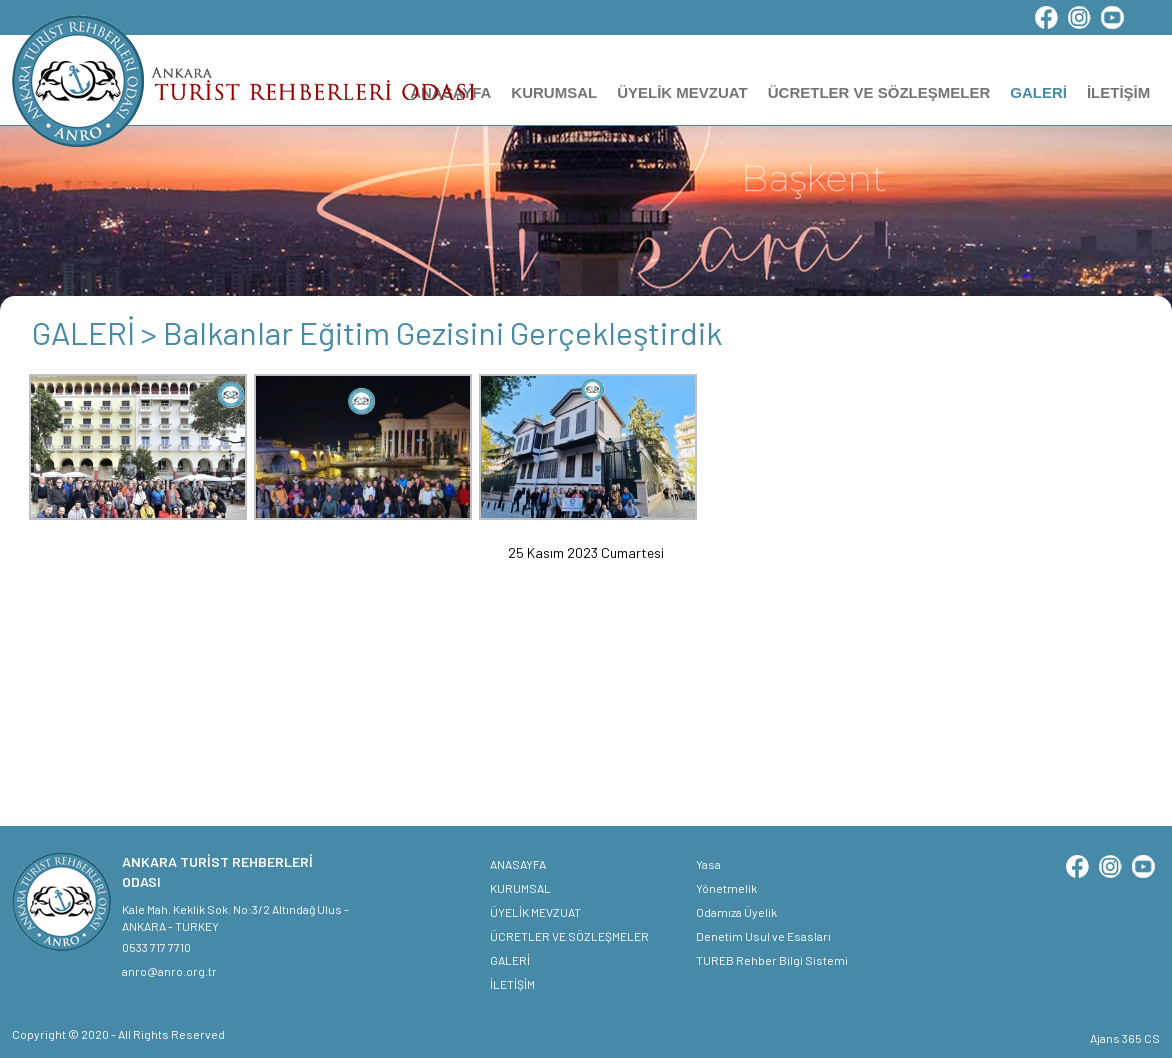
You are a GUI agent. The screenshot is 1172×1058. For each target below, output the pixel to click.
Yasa (708, 864)
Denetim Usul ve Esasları (763, 936)
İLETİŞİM (1118, 92)
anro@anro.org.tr (169, 971)
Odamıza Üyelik (736, 912)
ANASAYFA (518, 864)
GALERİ (1038, 92)
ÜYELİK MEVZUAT (682, 92)
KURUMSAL (554, 92)
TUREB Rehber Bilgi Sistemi (772, 960)
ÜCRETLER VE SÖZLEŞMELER (879, 92)
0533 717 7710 (156, 947)
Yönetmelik (726, 888)
